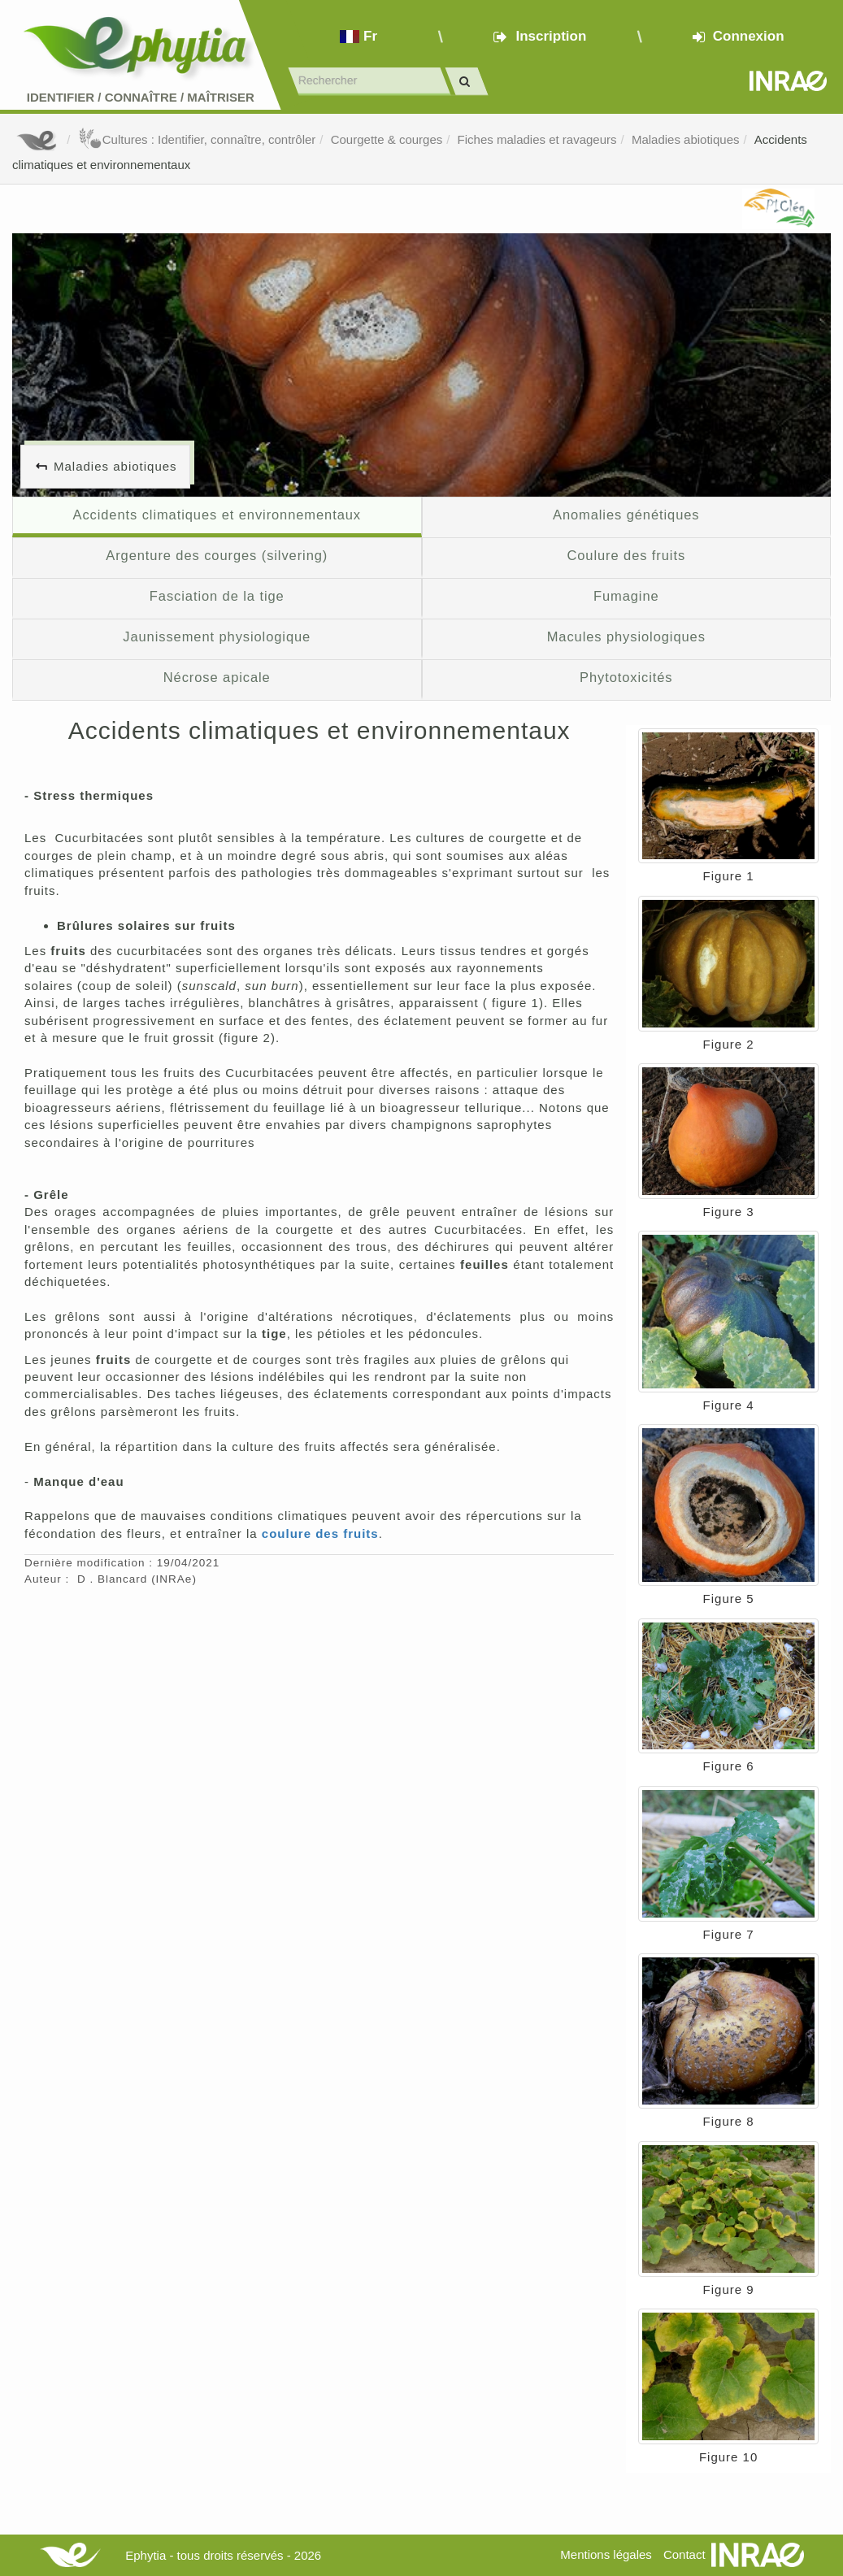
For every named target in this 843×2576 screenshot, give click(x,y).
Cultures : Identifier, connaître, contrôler (197, 139)
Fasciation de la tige (217, 596)
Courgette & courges (387, 139)
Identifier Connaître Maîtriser (140, 97)
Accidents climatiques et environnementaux (216, 514)
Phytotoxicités (626, 677)
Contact (684, 2554)
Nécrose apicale (217, 677)
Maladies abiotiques (686, 139)
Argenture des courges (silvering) (217, 555)
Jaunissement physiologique (217, 636)
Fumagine (626, 596)
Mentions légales (606, 2554)
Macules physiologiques (626, 636)
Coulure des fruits (626, 555)
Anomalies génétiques (626, 514)
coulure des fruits (320, 1533)
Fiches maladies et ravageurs (537, 139)
